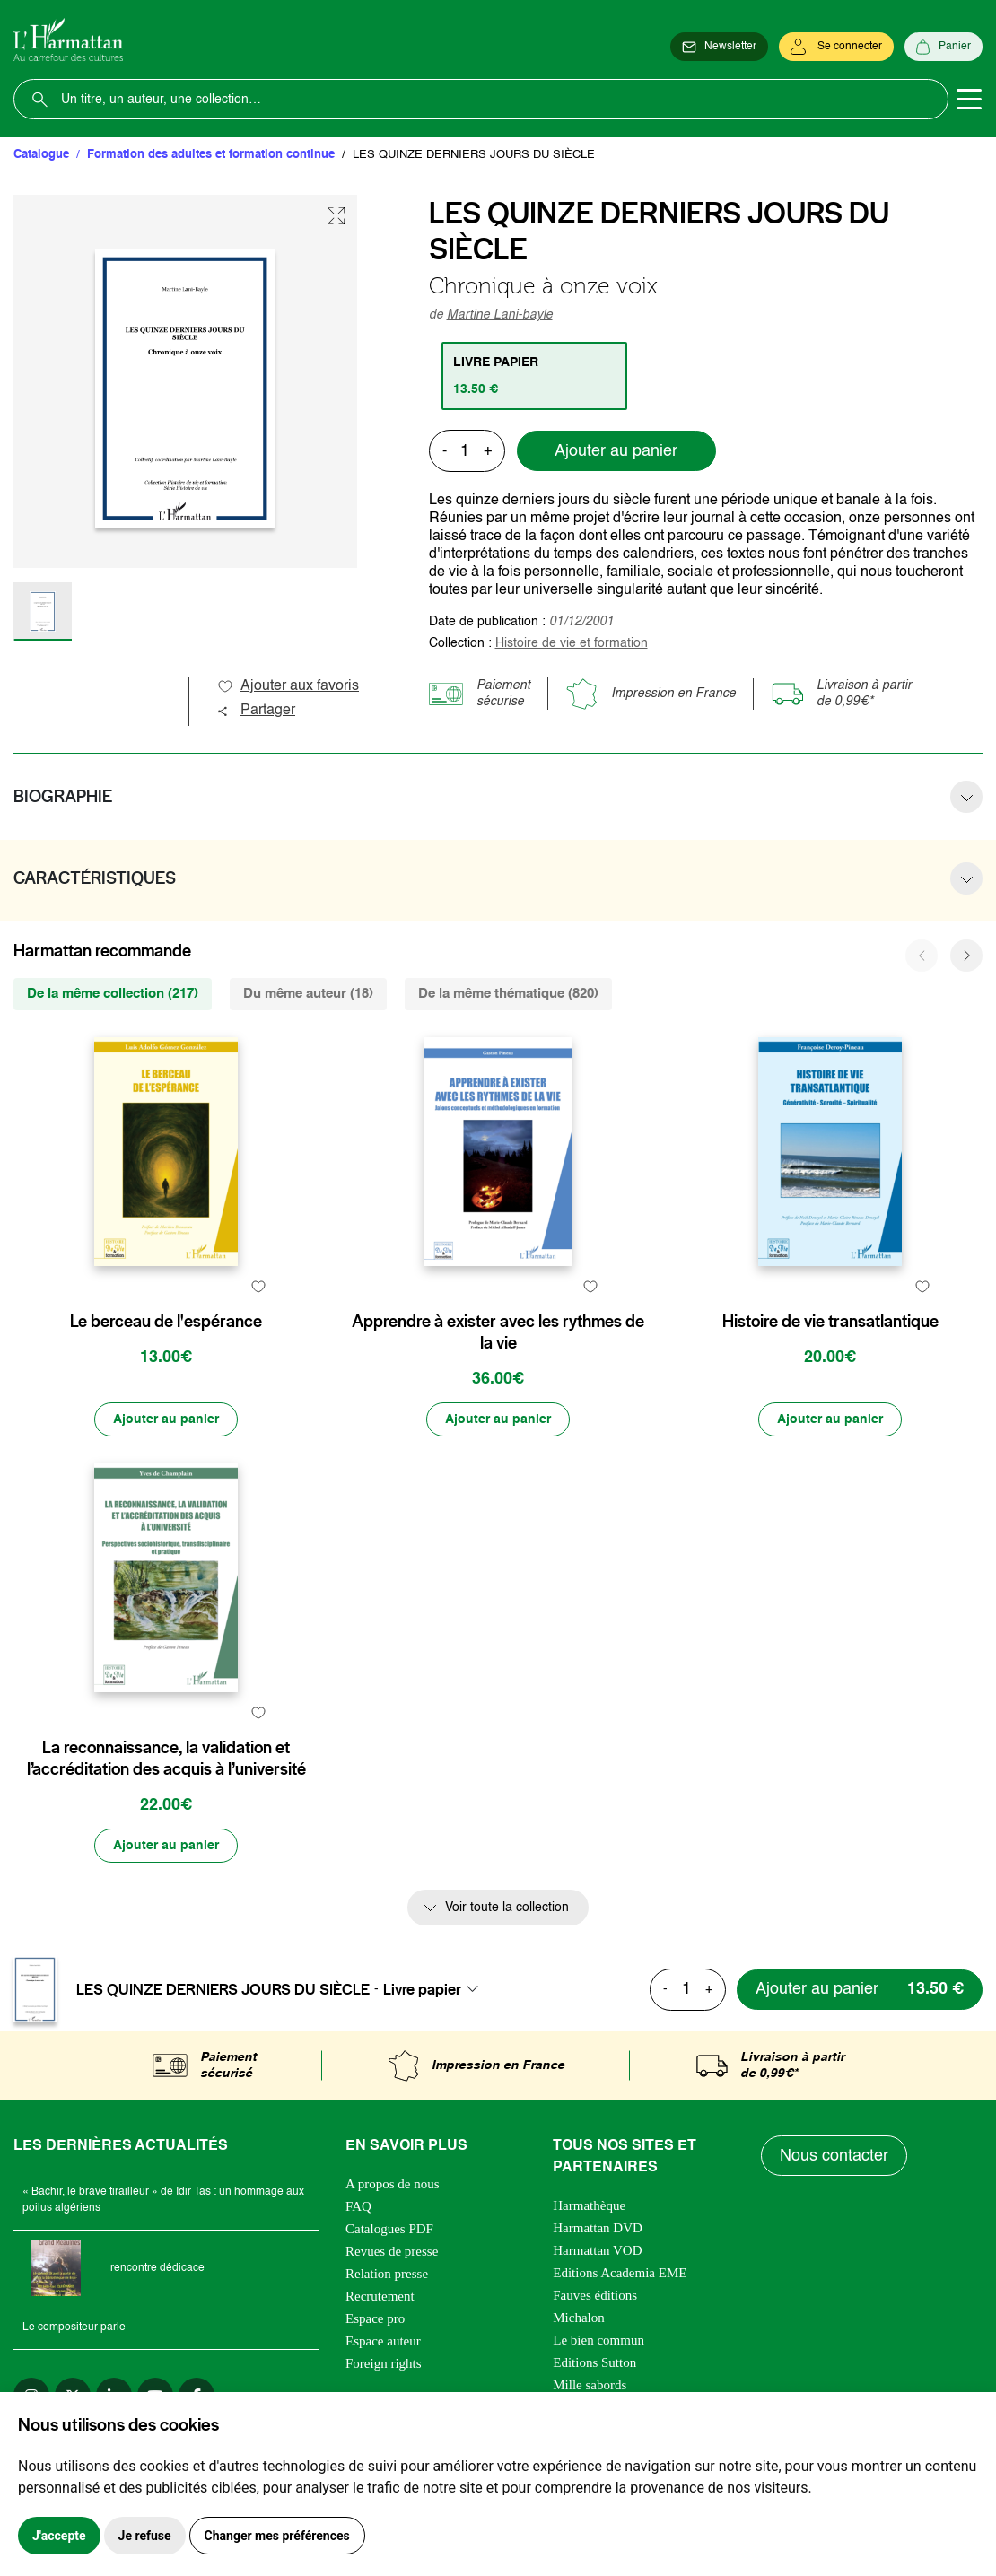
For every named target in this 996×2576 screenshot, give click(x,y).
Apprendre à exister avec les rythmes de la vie (498, 1332)
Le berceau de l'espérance (166, 1321)
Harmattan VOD (597, 2250)
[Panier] (943, 46)
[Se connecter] (836, 46)
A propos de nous (392, 2184)
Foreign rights (383, 2363)
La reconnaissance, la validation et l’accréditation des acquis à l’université (166, 1758)
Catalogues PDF (389, 2229)
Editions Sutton (594, 2362)
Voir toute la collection (507, 1907)
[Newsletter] (719, 46)
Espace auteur (383, 2341)
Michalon (579, 2317)
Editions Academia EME (619, 2273)
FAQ (358, 2206)
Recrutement (380, 2296)
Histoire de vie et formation (571, 643)
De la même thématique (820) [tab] (508, 993)
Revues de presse (391, 2251)
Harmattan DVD (597, 2228)
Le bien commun (598, 2340)
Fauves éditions (595, 2295)
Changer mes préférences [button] (277, 2535)
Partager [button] (255, 710)
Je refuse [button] (144, 2535)
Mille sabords (589, 2385)
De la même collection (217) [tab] (112, 993)
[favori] (258, 1286)
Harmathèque (589, 2205)
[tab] (534, 376)
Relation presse (386, 2273)
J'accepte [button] (59, 2535)
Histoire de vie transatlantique (830, 1321)
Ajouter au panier (616, 451)
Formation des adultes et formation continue (211, 155)
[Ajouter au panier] (166, 1419)
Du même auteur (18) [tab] (308, 993)
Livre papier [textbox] (422, 1989)
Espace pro (375, 2318)
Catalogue (41, 155)
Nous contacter (834, 2156)
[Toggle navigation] (969, 99)
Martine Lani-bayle (500, 315)
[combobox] (436, 1989)
